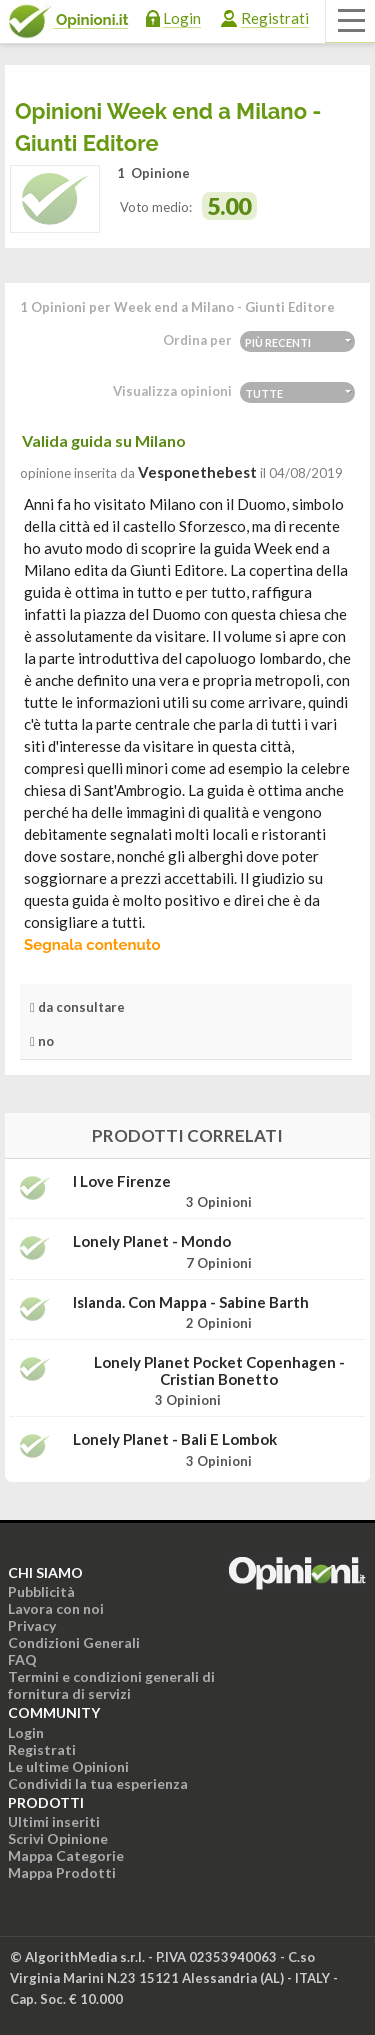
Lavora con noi (56, 1608)
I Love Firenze (122, 1181)
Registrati (275, 18)
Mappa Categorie (66, 1855)
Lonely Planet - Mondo (152, 1241)
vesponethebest (197, 472)
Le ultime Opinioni (68, 1766)
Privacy (32, 1625)
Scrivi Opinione (58, 1838)
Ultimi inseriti (54, 1821)
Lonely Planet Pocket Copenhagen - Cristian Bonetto (219, 1370)
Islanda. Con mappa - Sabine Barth (191, 1302)
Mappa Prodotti (62, 1872)
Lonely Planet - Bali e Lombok (175, 1439)
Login (182, 18)
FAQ (22, 1659)
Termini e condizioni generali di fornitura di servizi (111, 1685)
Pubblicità (41, 1591)
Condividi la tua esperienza (98, 1783)
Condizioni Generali (74, 1642)
